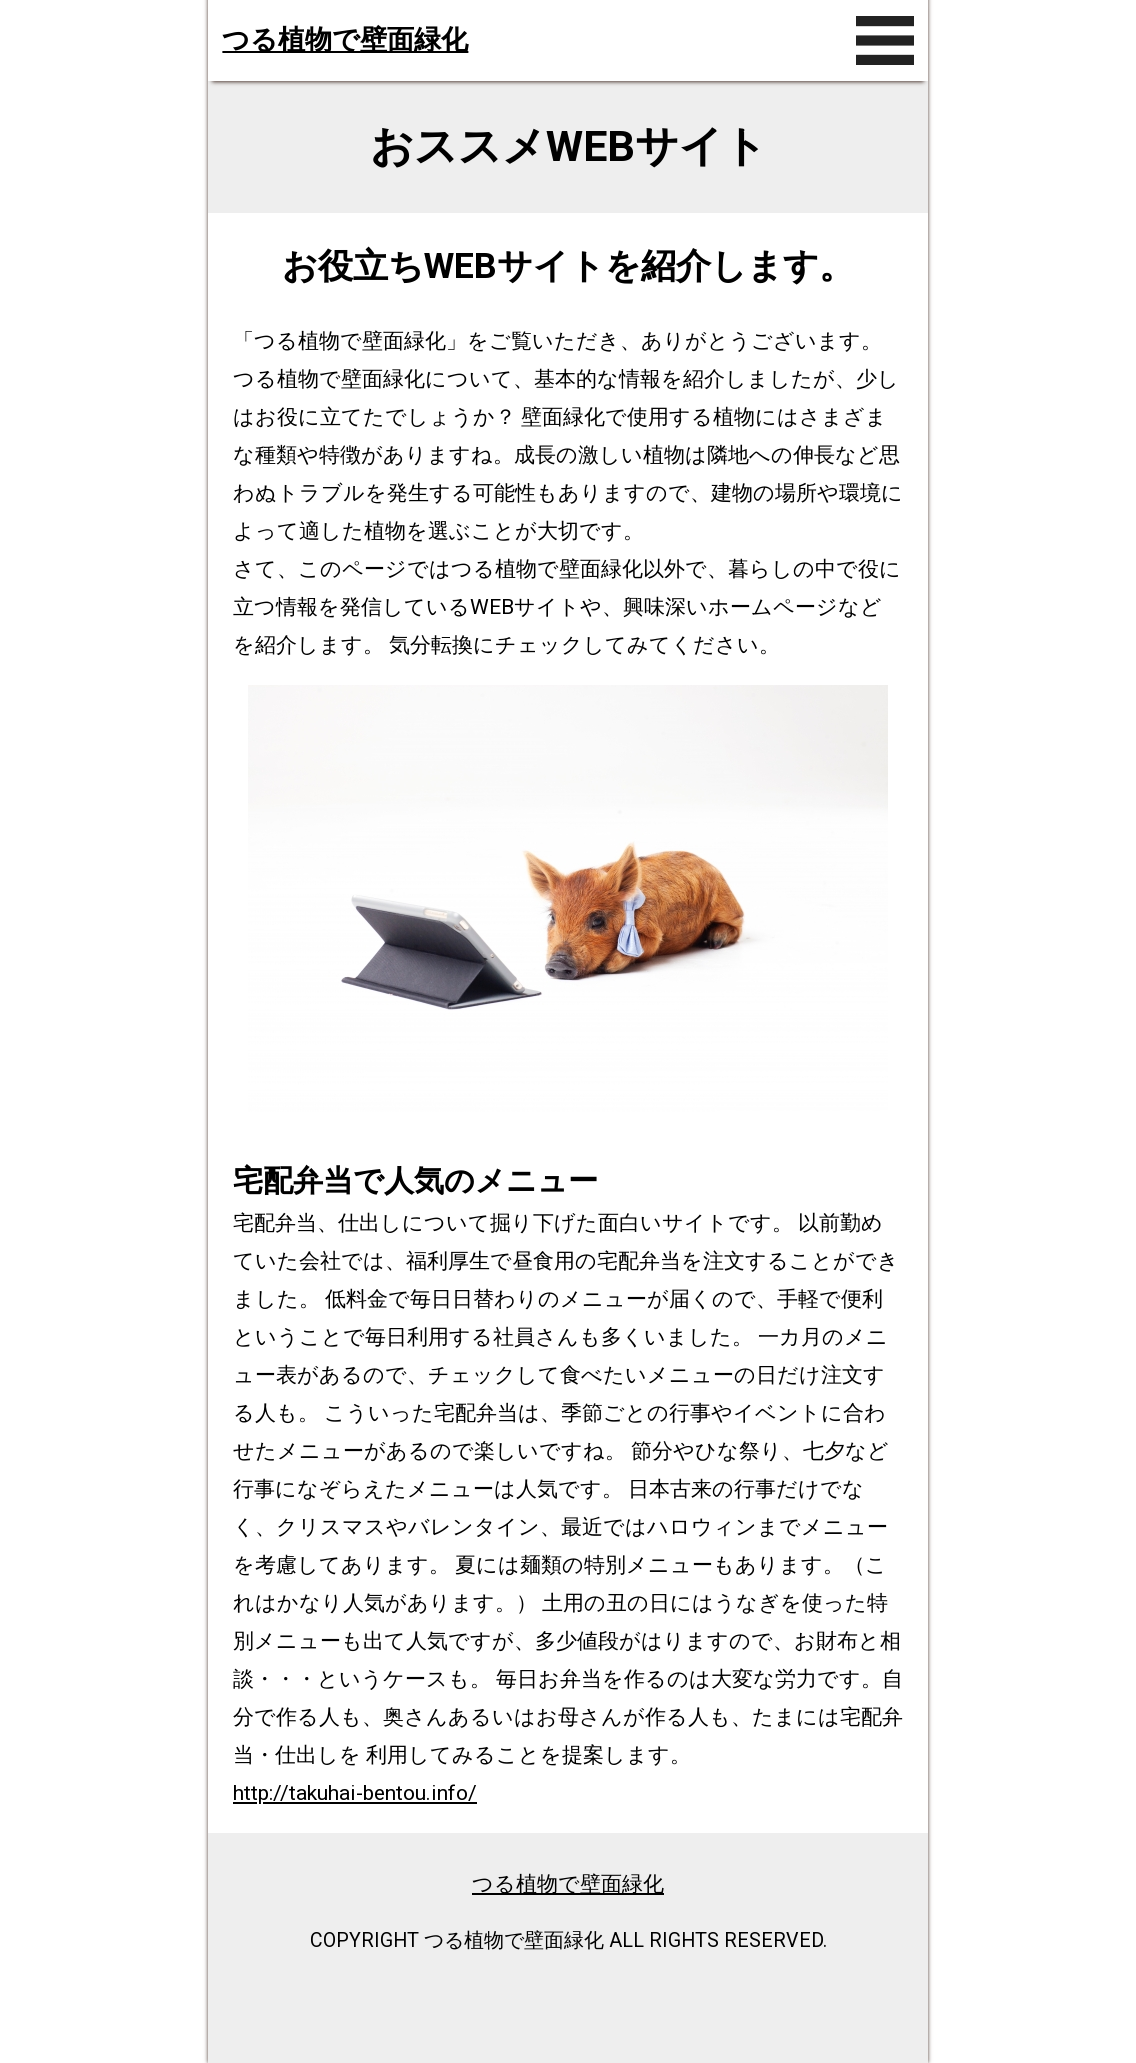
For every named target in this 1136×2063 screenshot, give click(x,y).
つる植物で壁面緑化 (345, 40)
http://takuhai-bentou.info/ (355, 1792)
